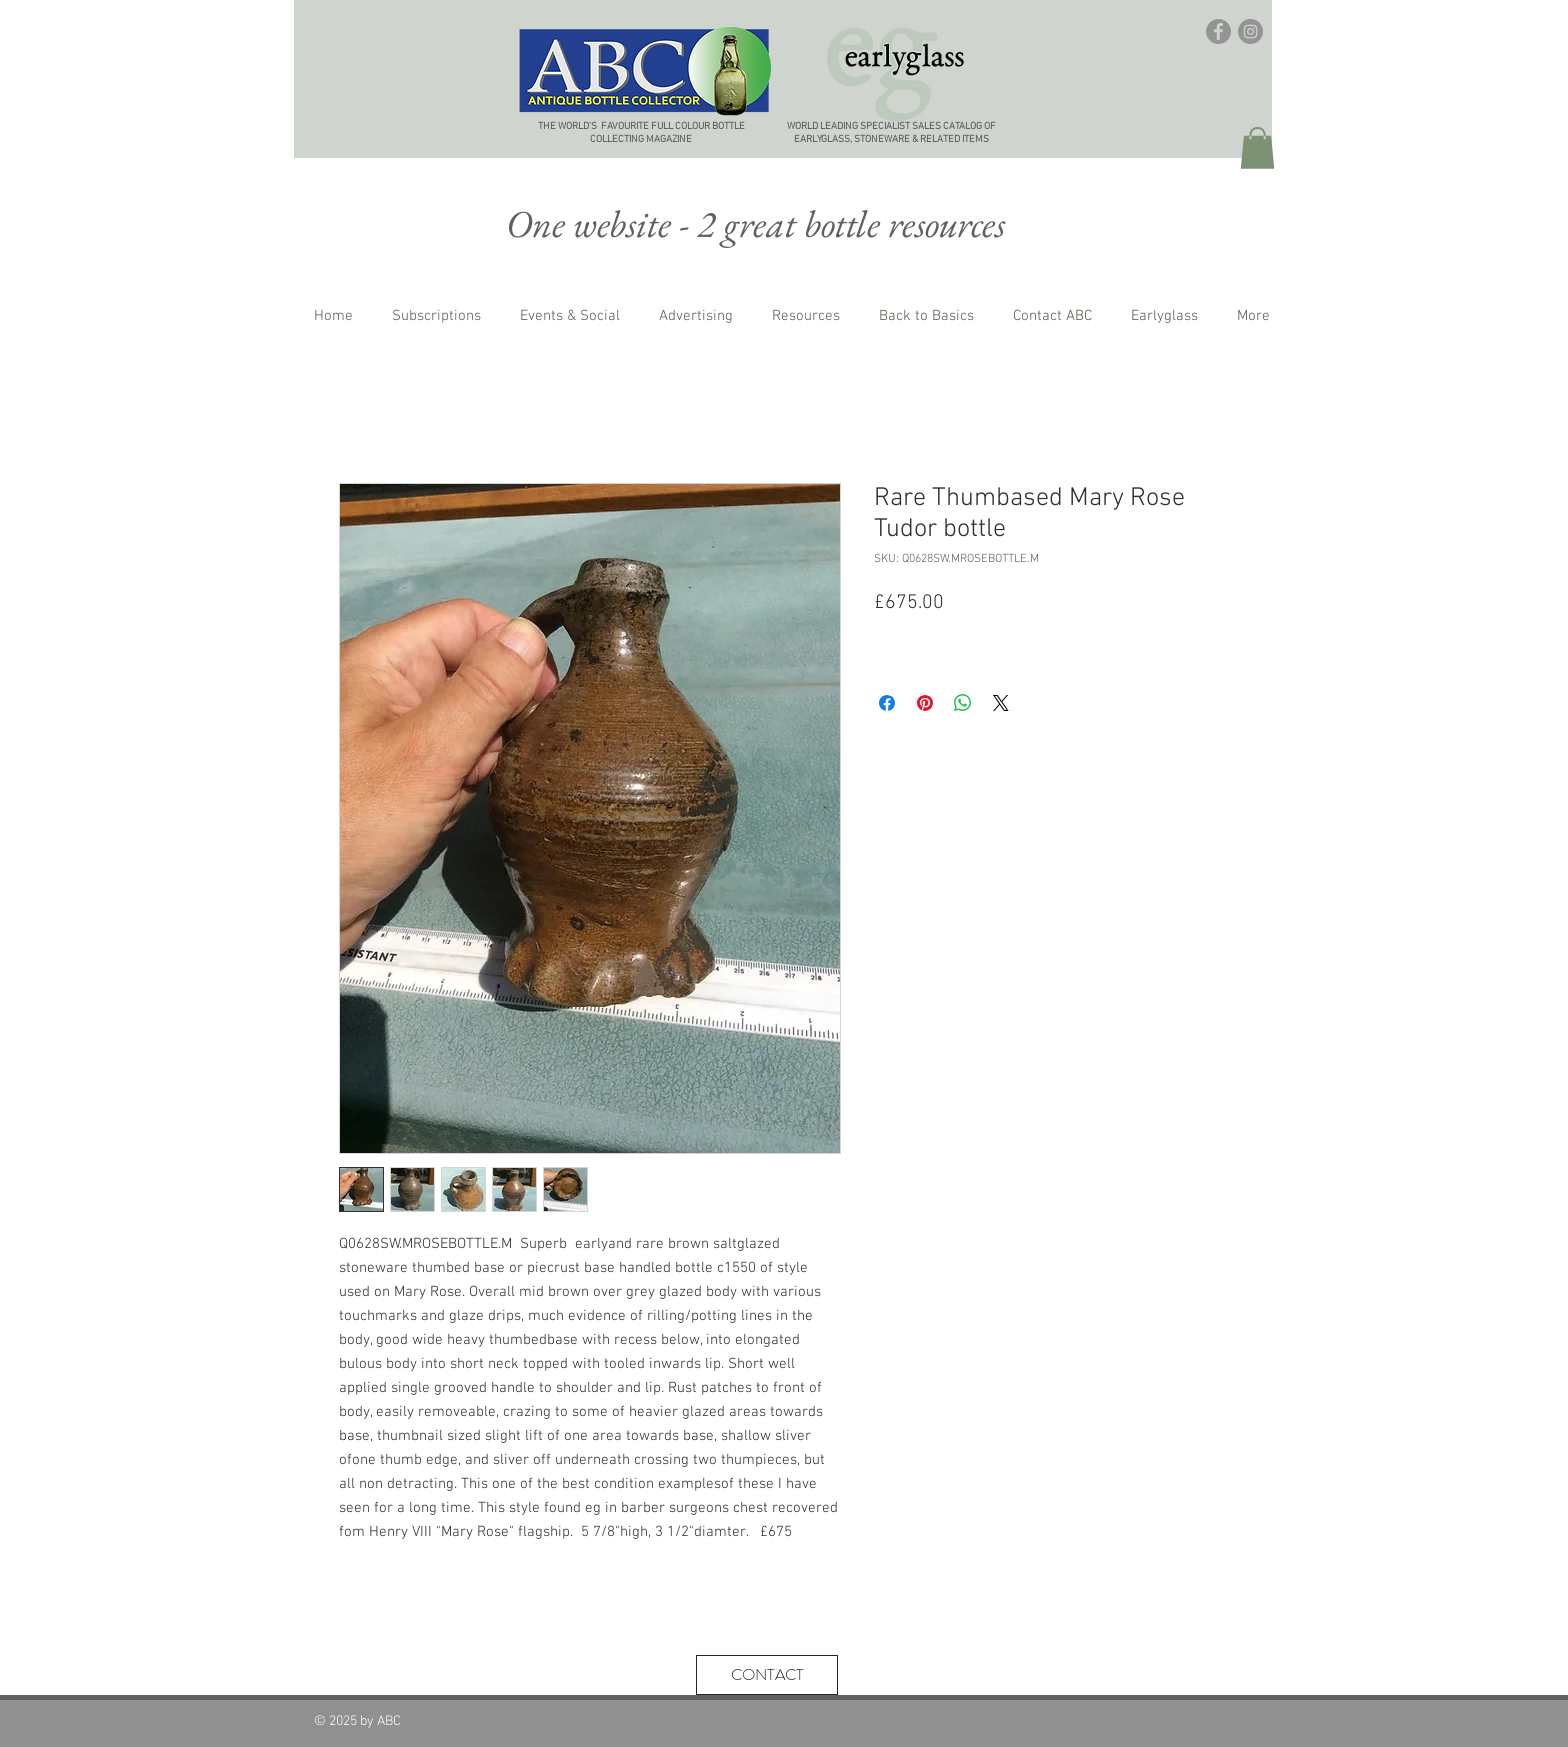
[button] (1257, 148)
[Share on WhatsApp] (963, 703)
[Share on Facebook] (887, 703)
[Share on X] (1001, 703)
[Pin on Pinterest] (925, 703)
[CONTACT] (767, 1675)
